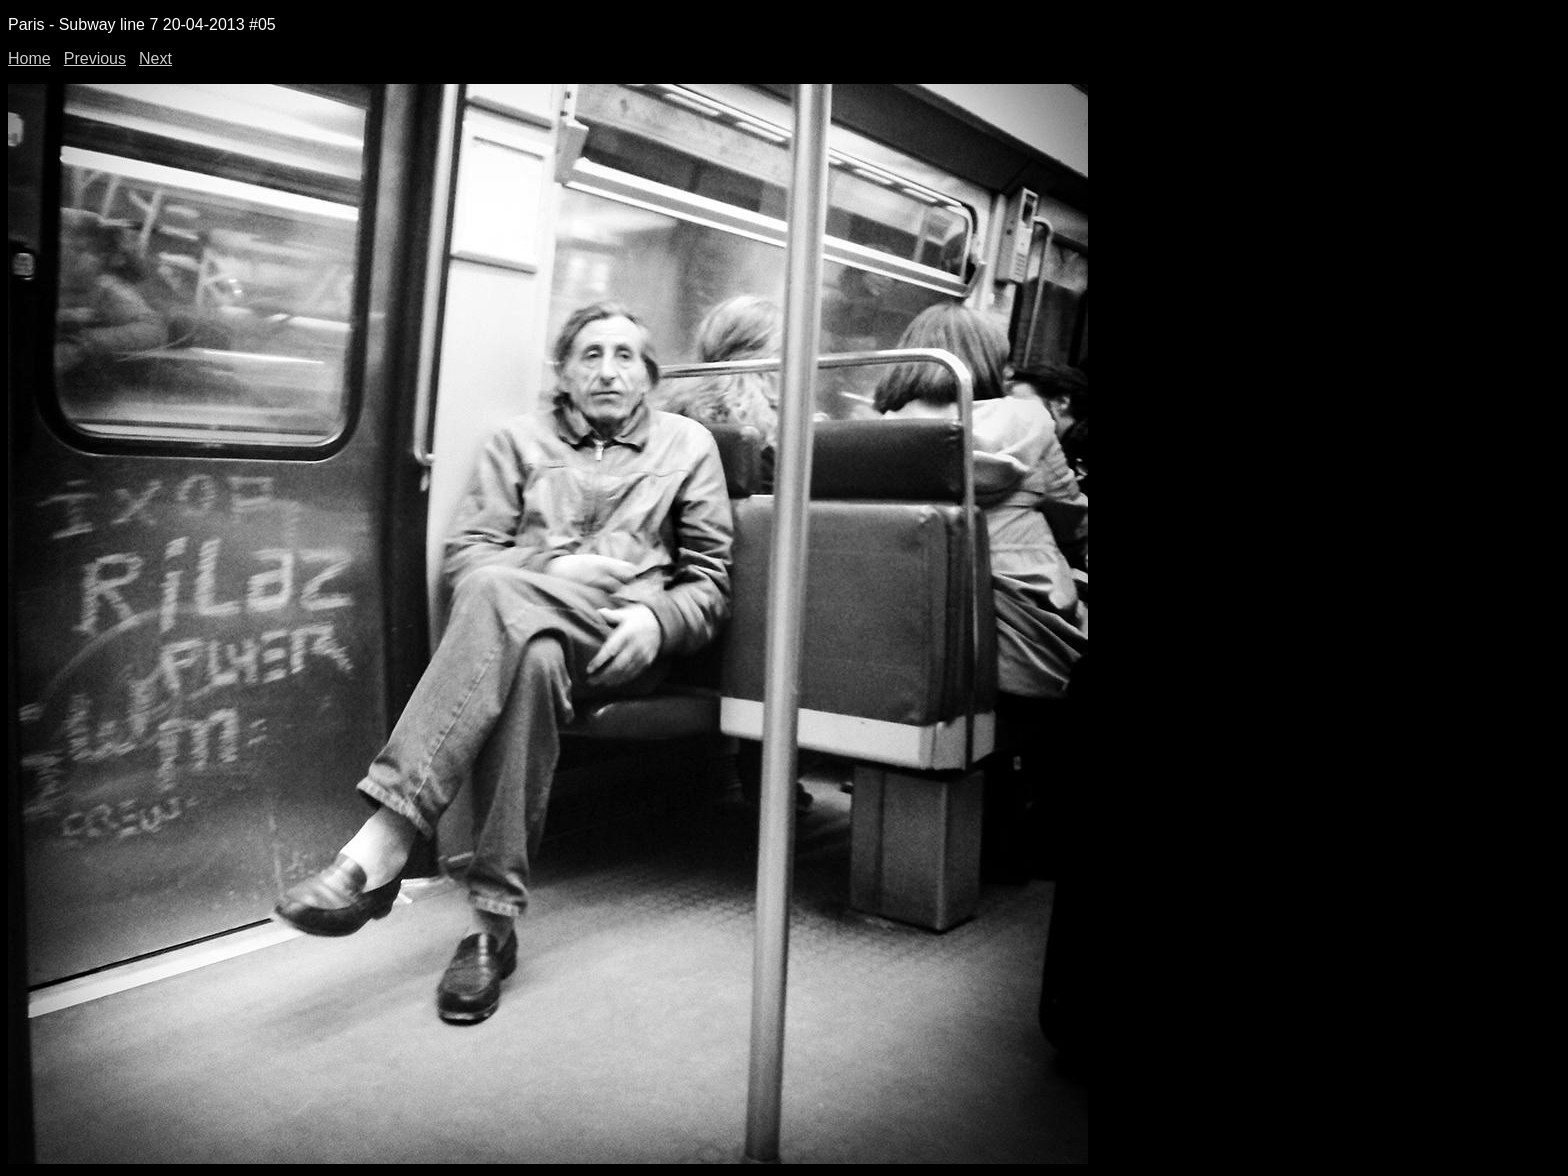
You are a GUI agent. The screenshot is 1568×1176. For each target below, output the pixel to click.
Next (155, 58)
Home (29, 58)
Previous (95, 58)
